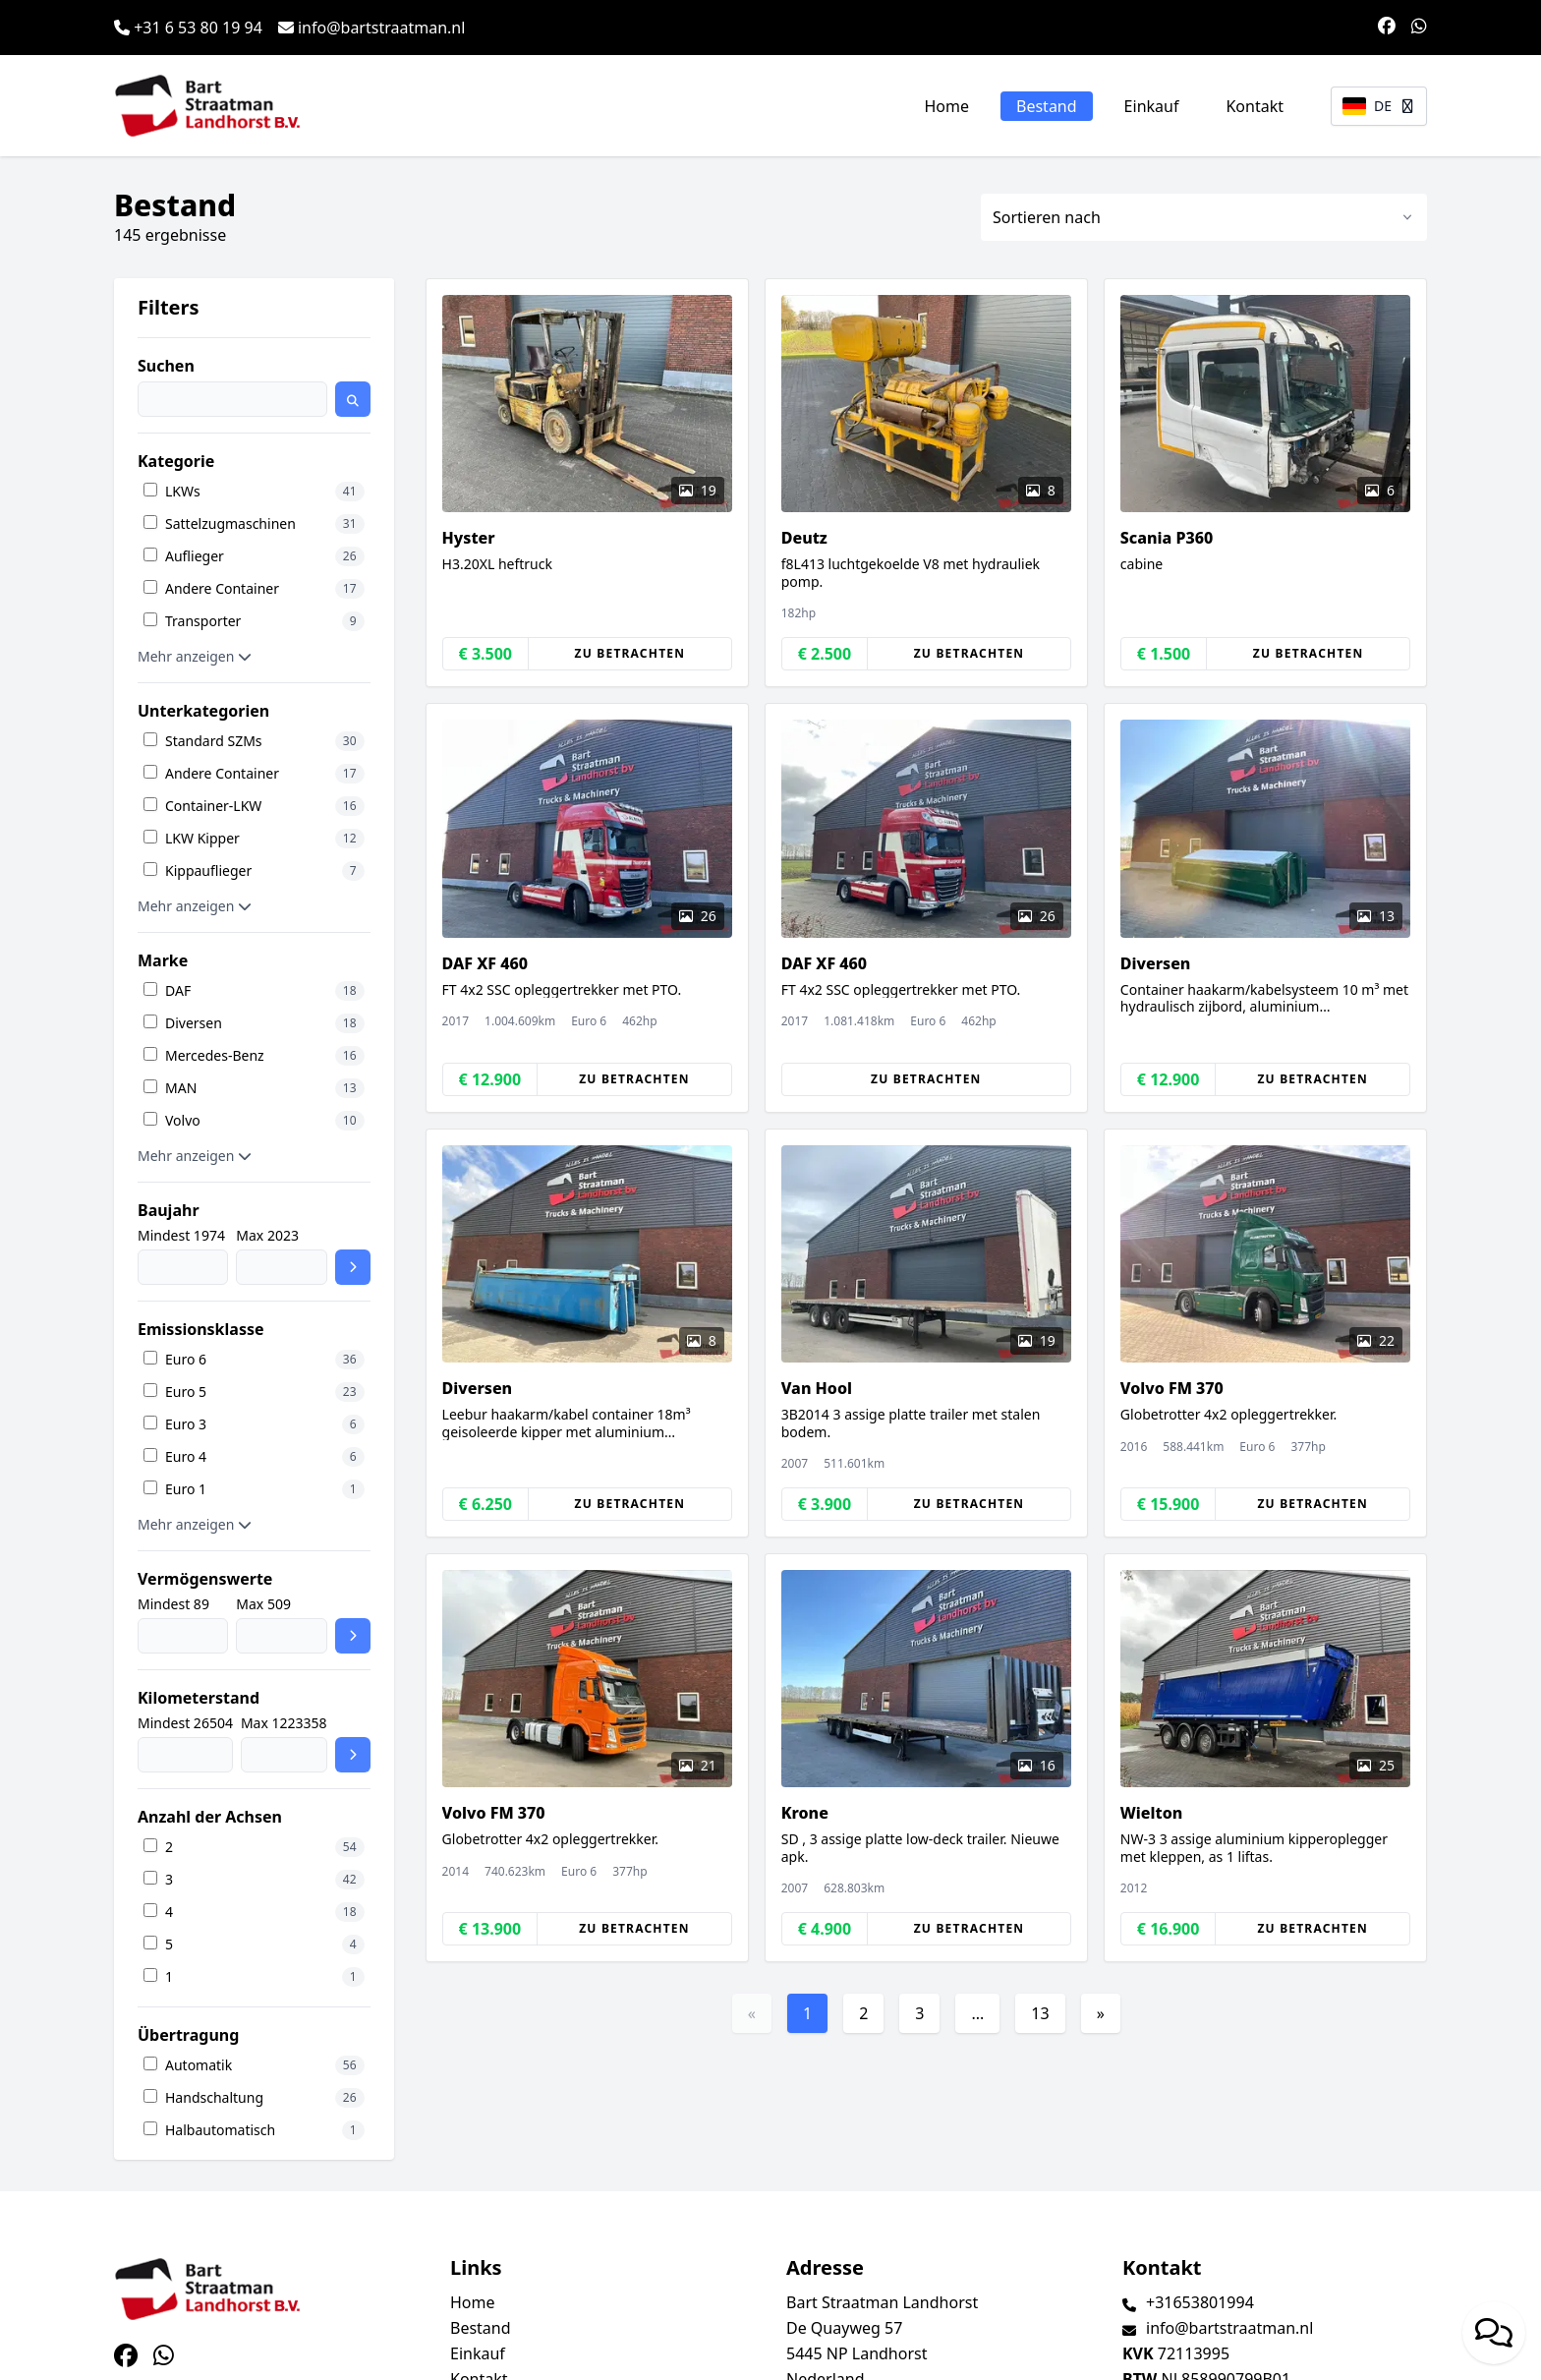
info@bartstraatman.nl (372, 27)
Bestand (1046, 106)
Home (947, 106)
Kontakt (1255, 106)
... (977, 2013)
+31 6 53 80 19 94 (188, 27)
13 (1040, 2013)
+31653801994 (1200, 2302)
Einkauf (1151, 106)
